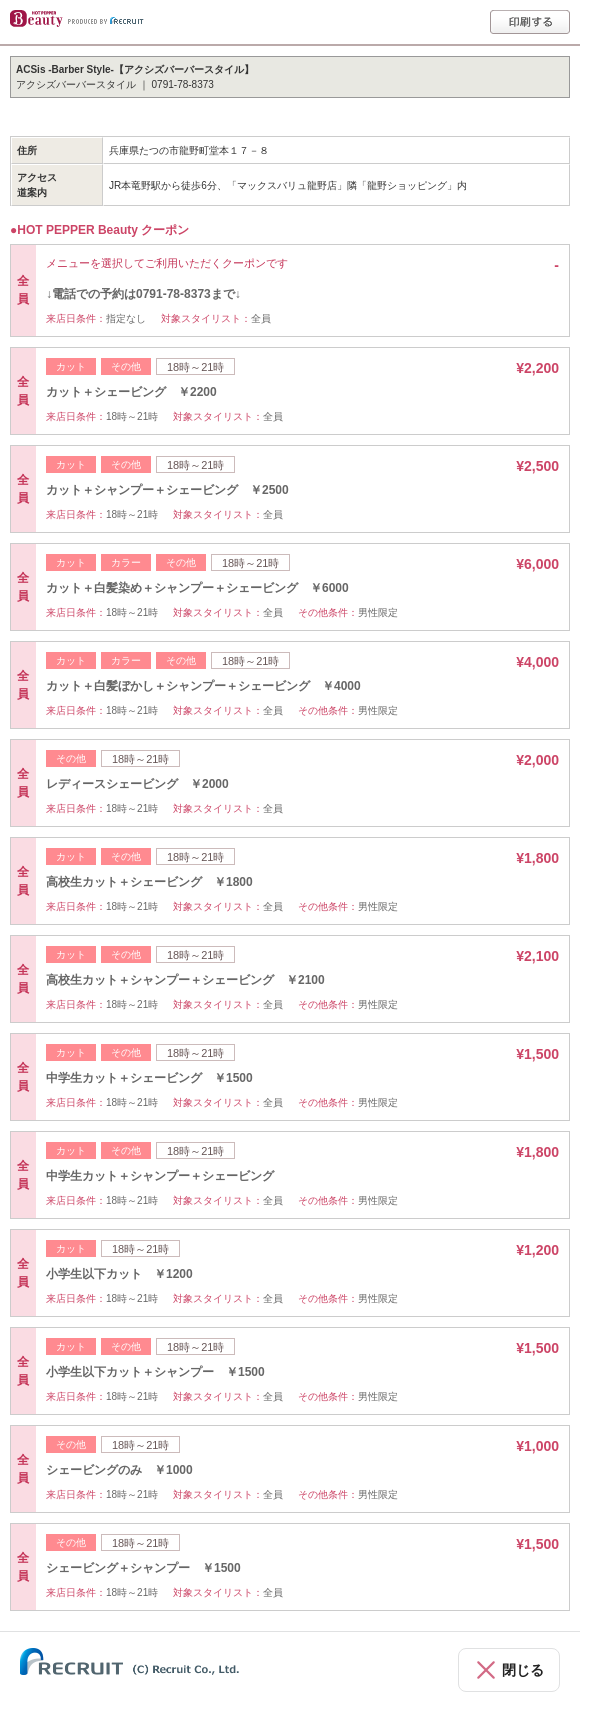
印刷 (530, 22)
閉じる (523, 1670)
